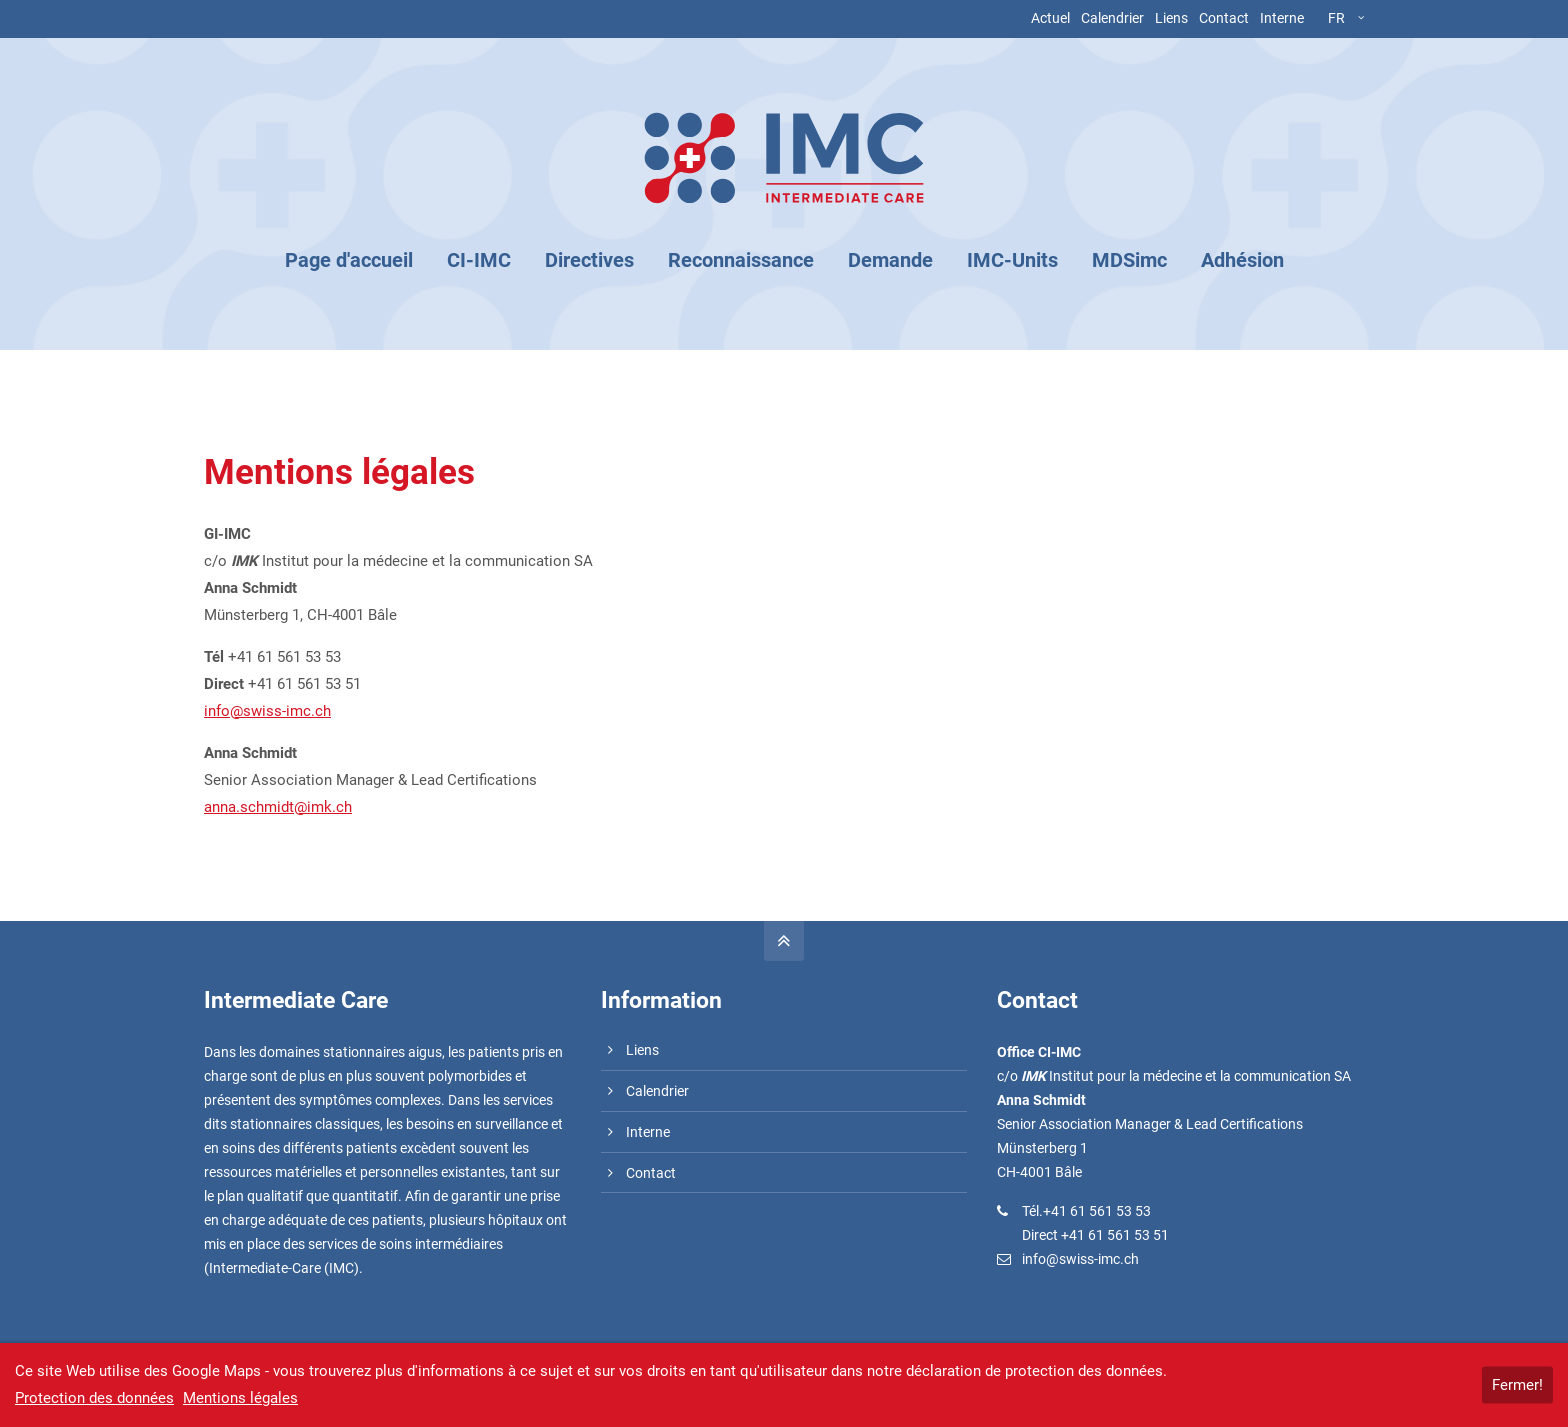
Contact (1224, 18)
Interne (1282, 18)
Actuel (1050, 18)
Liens (1171, 18)
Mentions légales (240, 1398)
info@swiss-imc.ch (267, 711)
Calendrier (1112, 18)
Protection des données (94, 1398)
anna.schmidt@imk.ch (278, 807)
